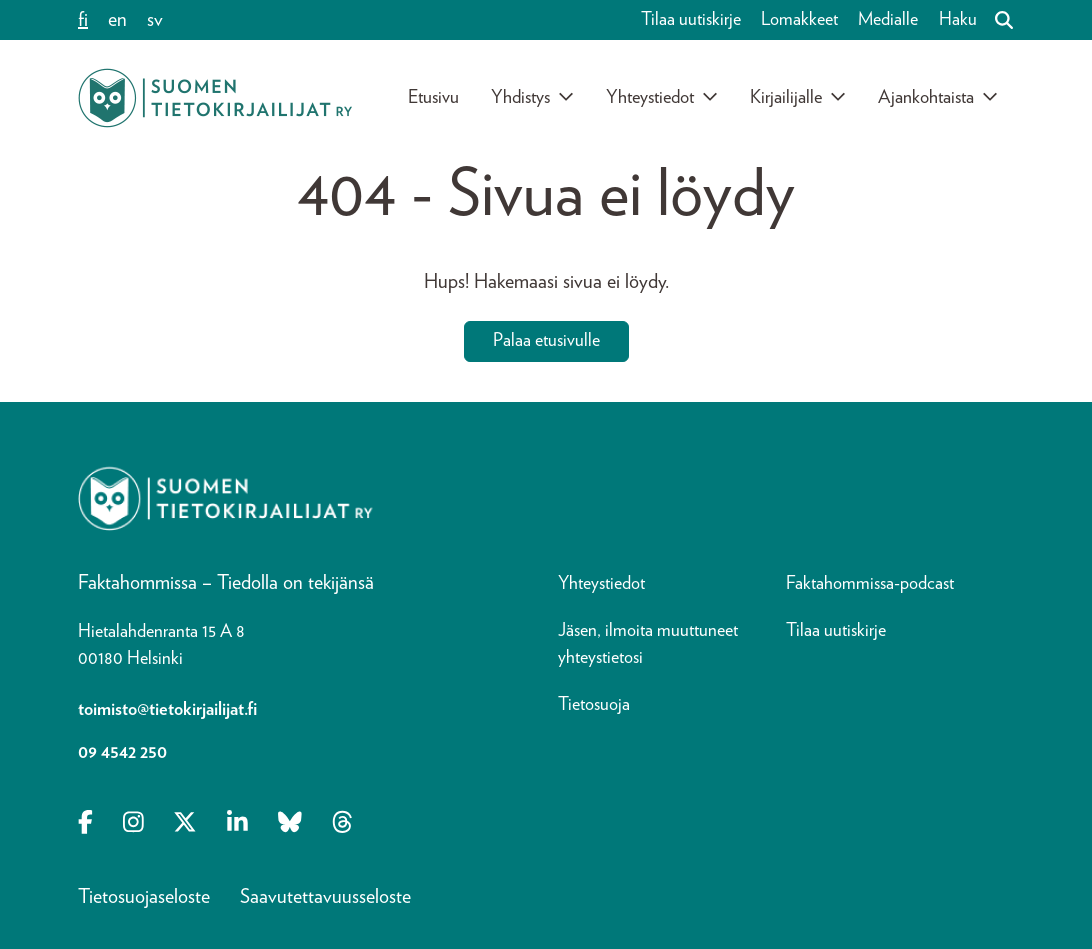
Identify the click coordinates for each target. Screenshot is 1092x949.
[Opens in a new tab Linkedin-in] (237, 825)
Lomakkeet (799, 20)
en (117, 20)
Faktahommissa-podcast (870, 584)
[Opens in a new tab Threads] (342, 825)
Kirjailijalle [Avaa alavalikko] (798, 97)
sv (155, 20)
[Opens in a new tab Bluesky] (290, 825)
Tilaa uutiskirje (691, 20)
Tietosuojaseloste (144, 897)
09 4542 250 (122, 753)
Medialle (888, 20)
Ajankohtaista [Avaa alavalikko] (938, 97)
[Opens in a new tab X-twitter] (185, 825)
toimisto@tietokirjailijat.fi (167, 710)
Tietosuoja (594, 705)
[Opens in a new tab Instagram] (133, 825)
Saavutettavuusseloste (325, 897)
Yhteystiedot (601, 584)
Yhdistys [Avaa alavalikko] (532, 97)
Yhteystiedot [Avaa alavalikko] (662, 97)
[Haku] (996, 20)
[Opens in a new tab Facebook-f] (85, 825)
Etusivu (433, 97)
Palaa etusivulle (546, 341)
